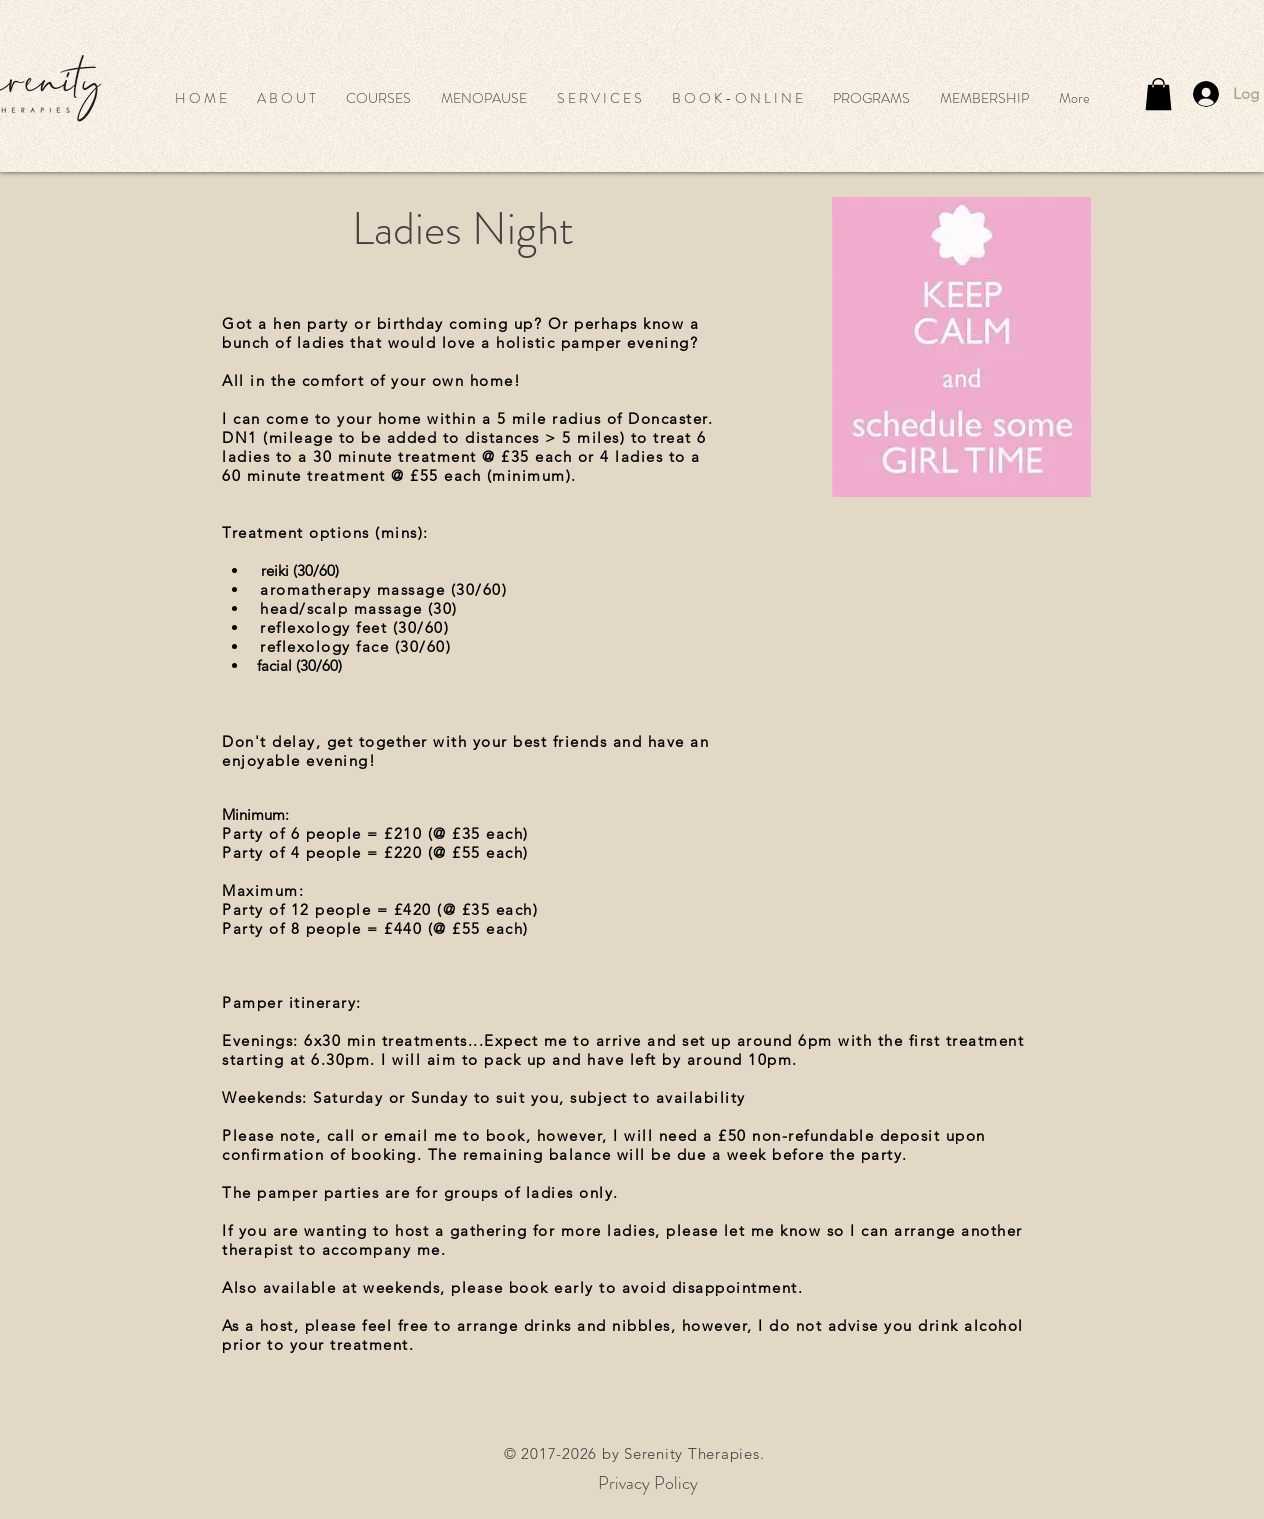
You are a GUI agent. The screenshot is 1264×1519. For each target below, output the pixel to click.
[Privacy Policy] (648, 1483)
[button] (378, 98)
